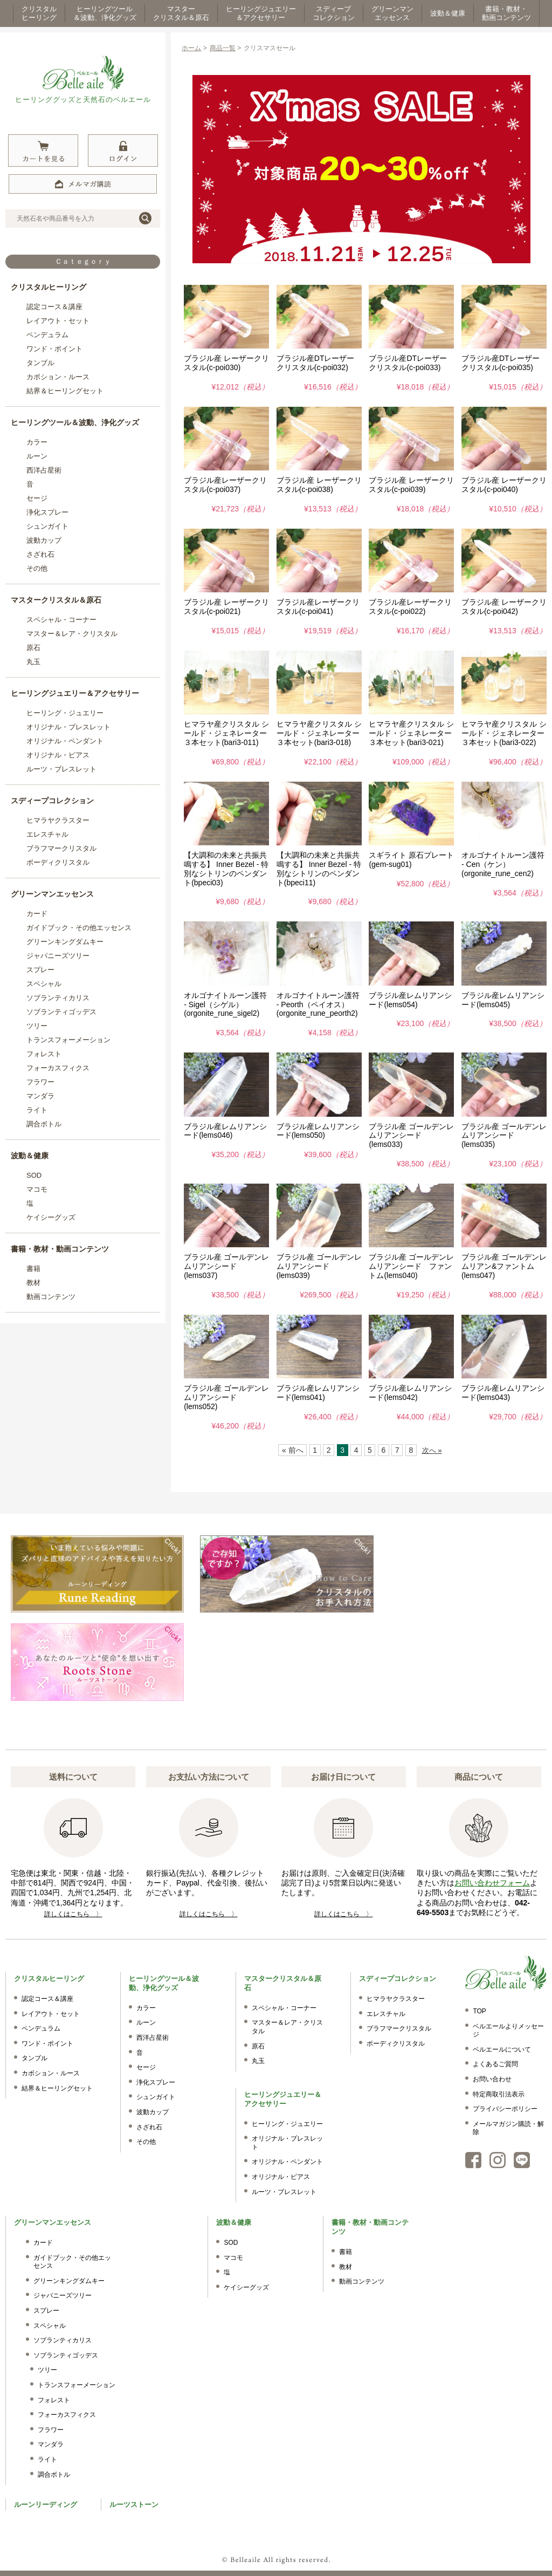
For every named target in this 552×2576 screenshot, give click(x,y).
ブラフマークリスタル (61, 848)
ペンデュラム (47, 335)
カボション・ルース (57, 377)
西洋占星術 (43, 470)
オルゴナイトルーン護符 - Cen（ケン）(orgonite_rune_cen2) (502, 864)
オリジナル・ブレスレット (68, 727)
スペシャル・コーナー (61, 620)
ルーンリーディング (45, 2504)
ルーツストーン (133, 2504)
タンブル (40, 363)
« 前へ (292, 1450)
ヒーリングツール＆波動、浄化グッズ (75, 422)
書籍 (33, 1269)
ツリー (36, 1026)
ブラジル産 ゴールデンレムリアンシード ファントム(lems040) (411, 1266)
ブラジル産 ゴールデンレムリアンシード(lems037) (226, 1266)
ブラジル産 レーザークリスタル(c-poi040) (504, 485)
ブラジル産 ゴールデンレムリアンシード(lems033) (411, 1135)
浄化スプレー (47, 512)
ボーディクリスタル (57, 862)
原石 (33, 648)
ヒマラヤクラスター (57, 820)
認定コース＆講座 (54, 307)
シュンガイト (47, 526)
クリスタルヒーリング (48, 287)
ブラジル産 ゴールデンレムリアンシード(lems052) (226, 1397)
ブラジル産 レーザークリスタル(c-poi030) (226, 363)
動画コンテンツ (50, 1297)
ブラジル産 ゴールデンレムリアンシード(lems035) (504, 1135)
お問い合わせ (492, 2079)
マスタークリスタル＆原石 (56, 600)
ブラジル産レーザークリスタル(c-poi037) (225, 485)
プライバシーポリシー (505, 2109)
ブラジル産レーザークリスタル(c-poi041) (318, 607)
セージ (36, 498)
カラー (36, 442)
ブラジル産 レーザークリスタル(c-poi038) (319, 485)
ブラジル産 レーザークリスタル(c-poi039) (411, 485)
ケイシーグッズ (50, 1217)
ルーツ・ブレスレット (61, 769)
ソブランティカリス (57, 998)
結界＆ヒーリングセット (65, 391)
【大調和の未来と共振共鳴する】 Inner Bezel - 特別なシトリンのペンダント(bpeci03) (226, 868)
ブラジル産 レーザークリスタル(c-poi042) (504, 607)
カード (36, 914)
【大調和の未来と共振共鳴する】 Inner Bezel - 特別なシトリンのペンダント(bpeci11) (319, 868)
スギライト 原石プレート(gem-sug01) (411, 860)
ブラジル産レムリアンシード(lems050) (318, 1131)
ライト (36, 1110)
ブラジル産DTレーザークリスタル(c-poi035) (500, 363)
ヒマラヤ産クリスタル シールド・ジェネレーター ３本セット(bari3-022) (506, 733)
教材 (33, 1283)
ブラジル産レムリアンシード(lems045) (502, 1000)
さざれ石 (40, 554)
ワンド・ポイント (54, 349)
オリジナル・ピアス (57, 755)
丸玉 (33, 662)
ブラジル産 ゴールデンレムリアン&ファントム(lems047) (504, 1266)
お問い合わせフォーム (492, 1882)
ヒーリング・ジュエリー (65, 713)
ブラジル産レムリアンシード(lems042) (410, 1393)
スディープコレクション (52, 800)
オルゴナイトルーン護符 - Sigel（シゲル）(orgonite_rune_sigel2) (225, 1004)
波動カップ (43, 540)
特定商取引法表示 (499, 2094)
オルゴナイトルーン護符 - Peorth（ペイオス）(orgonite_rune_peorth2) (318, 1004)
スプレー (40, 970)
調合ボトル (43, 1124)
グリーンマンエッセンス (52, 894)
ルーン (36, 456)
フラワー (40, 1082)
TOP (479, 2011)
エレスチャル (47, 834)
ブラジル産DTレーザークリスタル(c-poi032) (316, 363)
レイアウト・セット (57, 321)
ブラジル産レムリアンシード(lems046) (225, 1131)
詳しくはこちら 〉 (73, 1914)
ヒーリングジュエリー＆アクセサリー (75, 693)
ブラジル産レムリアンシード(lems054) (410, 1000)
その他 (36, 568)
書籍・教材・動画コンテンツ (60, 1249)
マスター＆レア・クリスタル (72, 634)
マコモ (36, 1189)
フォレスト (43, 1054)
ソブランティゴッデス (61, 1012)
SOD (34, 1175)
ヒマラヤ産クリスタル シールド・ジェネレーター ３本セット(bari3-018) (322, 733)
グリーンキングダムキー (65, 942)
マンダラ (40, 1096)
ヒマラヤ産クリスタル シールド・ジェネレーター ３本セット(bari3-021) (414, 733)
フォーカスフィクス (57, 1068)
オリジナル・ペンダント (65, 741)
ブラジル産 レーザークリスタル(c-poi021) (226, 607)
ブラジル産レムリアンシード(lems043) (502, 1393)
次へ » (432, 1450)
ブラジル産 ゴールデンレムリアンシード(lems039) (319, 1266)
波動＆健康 (30, 1155)
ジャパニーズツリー (57, 956)
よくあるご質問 (495, 2064)
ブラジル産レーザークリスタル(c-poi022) (410, 607)
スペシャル (43, 984)
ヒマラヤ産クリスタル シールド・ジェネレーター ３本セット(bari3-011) (229, 733)
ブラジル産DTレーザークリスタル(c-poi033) (408, 363)
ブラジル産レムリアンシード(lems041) (318, 1393)
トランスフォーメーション (68, 1040)
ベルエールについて (502, 2049)
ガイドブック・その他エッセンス (79, 928)
